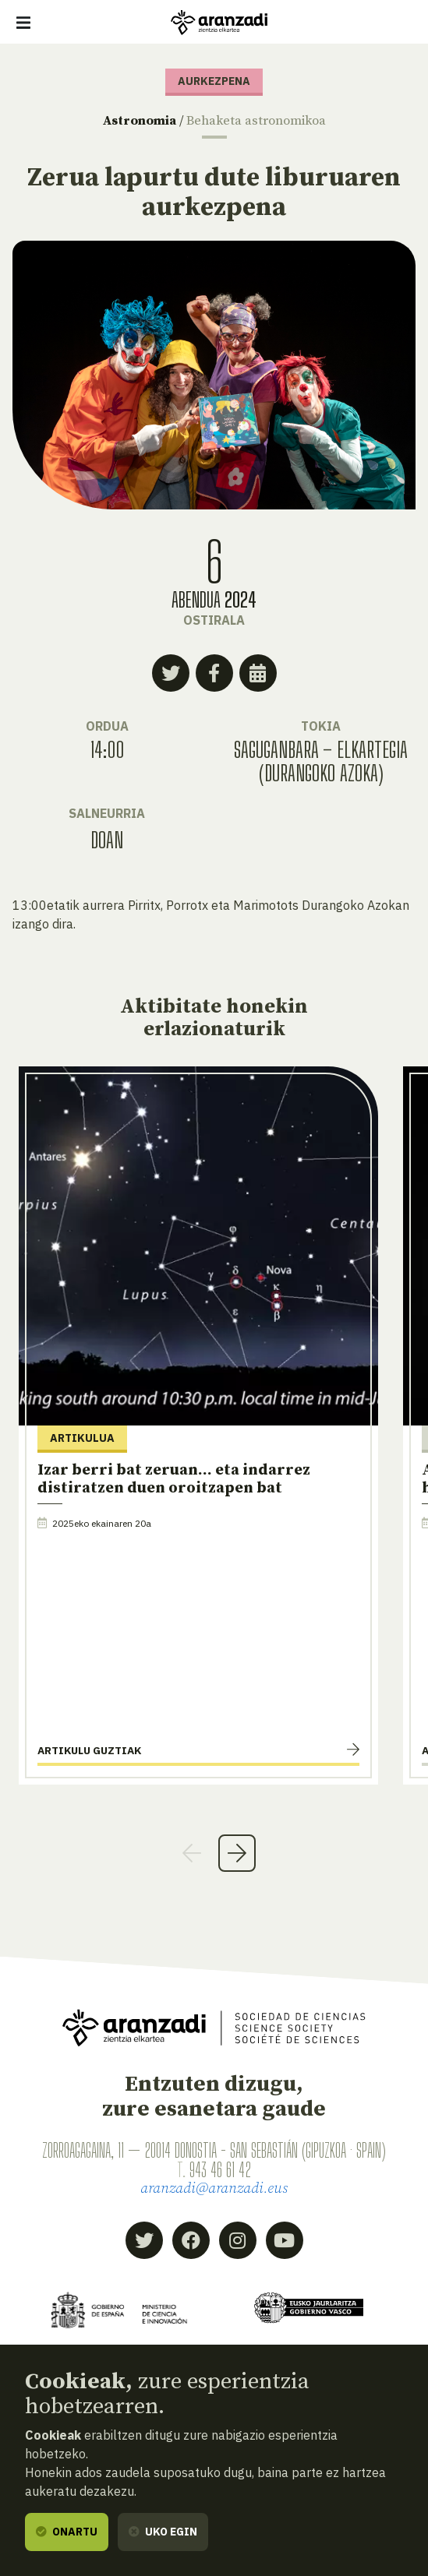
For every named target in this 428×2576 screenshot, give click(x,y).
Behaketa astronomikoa (256, 121)
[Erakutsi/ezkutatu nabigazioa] (23, 22)
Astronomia (139, 121)
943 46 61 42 (220, 2169)
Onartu (66, 2532)
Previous (191, 1853)
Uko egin (163, 2532)
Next (237, 1853)
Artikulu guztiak (89, 1750)
